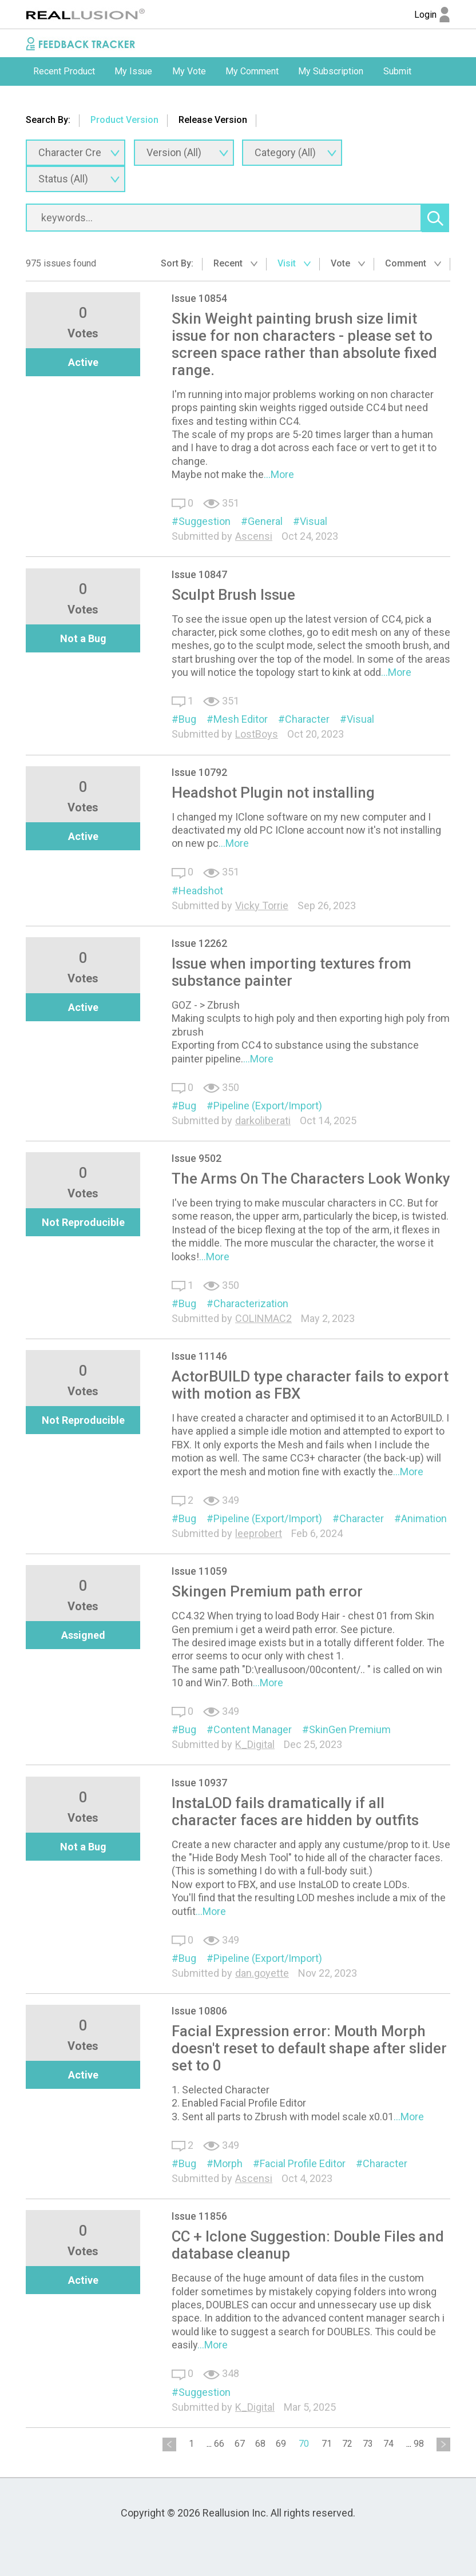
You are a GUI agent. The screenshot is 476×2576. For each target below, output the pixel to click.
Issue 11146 (199, 1356)
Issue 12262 (199, 943)
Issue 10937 (199, 1783)
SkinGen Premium (350, 1729)
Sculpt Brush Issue (233, 594)
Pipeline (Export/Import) (267, 1106)
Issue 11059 (199, 1571)
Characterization (250, 1303)
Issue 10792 (199, 772)
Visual (313, 521)
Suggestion (204, 521)
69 (281, 2443)
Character (307, 719)
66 (219, 2443)
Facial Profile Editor (303, 2163)
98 (419, 2443)
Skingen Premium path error (267, 1591)
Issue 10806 (199, 2011)
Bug (187, 719)
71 (327, 2443)
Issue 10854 (199, 298)
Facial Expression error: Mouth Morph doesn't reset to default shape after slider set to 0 (309, 2048)
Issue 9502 (196, 1158)
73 (368, 2443)
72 (347, 2443)
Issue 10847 (199, 574)
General (265, 521)
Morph (228, 2163)
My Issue (133, 71)
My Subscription (330, 71)
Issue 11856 (199, 2216)
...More (279, 474)
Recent (235, 263)
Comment (413, 263)
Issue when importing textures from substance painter (291, 972)
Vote (348, 263)
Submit (397, 71)
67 (240, 2443)
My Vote (189, 71)
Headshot (200, 891)
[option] (64, 71)
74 (388, 2443)
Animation (424, 1518)
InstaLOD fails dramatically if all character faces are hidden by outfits (295, 1811)
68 (260, 2443)
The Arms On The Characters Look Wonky (311, 1178)
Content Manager (252, 1729)
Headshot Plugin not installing (273, 792)
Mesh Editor (240, 719)
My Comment (252, 71)
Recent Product (64, 71)
